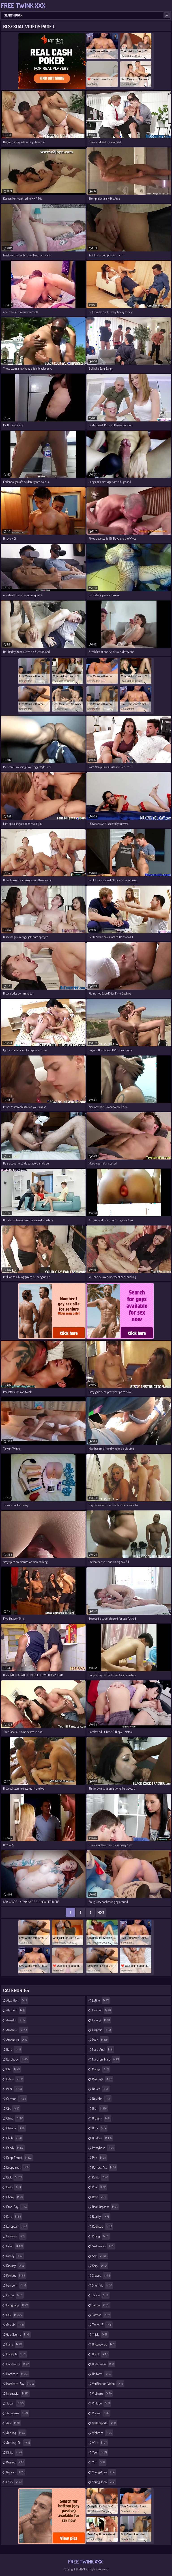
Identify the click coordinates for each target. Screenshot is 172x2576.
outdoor (102, 2138)
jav (13, 2423)
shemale (102, 2285)
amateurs (17, 2039)
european (17, 2226)
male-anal (103, 2049)
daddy (15, 2148)
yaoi (100, 2452)
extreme (16, 2236)
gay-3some (18, 2334)
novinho (102, 2098)
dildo (14, 2187)
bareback (17, 2059)
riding (101, 2236)
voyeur (101, 2413)
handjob (16, 2354)
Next (100, 1912)
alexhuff (16, 2010)
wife (100, 2442)
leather (102, 2010)
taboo (101, 2295)
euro (14, 2216)
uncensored (104, 2344)
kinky (14, 2452)
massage (102, 2079)
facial (15, 2246)
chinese (16, 2128)
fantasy (16, 2265)
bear (14, 2089)
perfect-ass (104, 2167)
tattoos (101, 2315)
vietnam (102, 2393)
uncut (100, 2354)
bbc (13, 2069)
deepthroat (18, 2167)
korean (15, 2472)
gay (15, 2315)
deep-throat (19, 2157)
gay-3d (15, 2324)
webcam (102, 2432)
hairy (15, 2344)
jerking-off (18, 2442)
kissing (15, 2462)
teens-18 (102, 2324)
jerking (16, 2432)
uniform (102, 2374)
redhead (102, 2226)
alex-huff (17, 2000)
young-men (104, 2482)
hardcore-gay (20, 2383)
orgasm (101, 2118)
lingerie (102, 2030)
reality (101, 2216)
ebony (15, 2197)
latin (14, 2482)
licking (101, 2020)
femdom (16, 2285)
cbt (13, 2108)
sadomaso (103, 2246)
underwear (103, 2364)
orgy (100, 2128)
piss (99, 2187)
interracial (18, 2393)
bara (14, 2049)
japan (15, 2403)
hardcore (17, 2374)
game (15, 2295)
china (15, 2118)
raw (100, 2197)
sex (100, 2256)
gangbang (17, 2305)
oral (100, 2108)
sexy (100, 2265)
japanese (17, 2413)
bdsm (15, 2079)
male (100, 2039)
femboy (16, 2275)
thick (100, 2334)
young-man (104, 2472)
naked (101, 2089)
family (15, 2256)
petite (100, 2177)
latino (101, 2000)
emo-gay (17, 2206)
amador (16, 2020)
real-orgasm (105, 2206)
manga (101, 2069)
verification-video (108, 2383)
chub (14, 2138)
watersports (104, 2423)
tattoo (101, 2305)
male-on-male (106, 2059)
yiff (99, 2462)
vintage (101, 2403)
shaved (101, 2275)
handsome (18, 2364)
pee (99, 2157)
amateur (17, 2030)
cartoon (16, 2098)
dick (14, 2177)
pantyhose (103, 2148)
